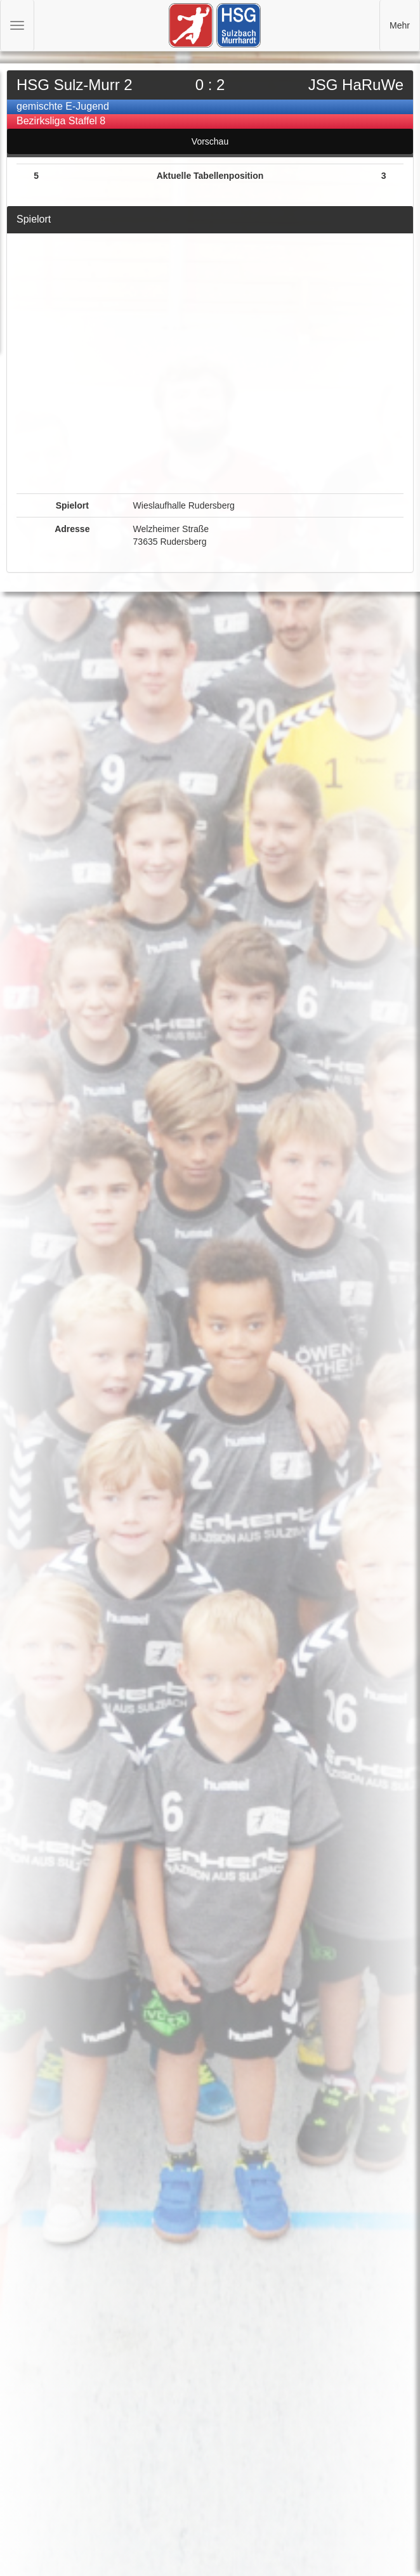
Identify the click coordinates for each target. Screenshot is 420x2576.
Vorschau (210, 141)
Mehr (400, 25)
